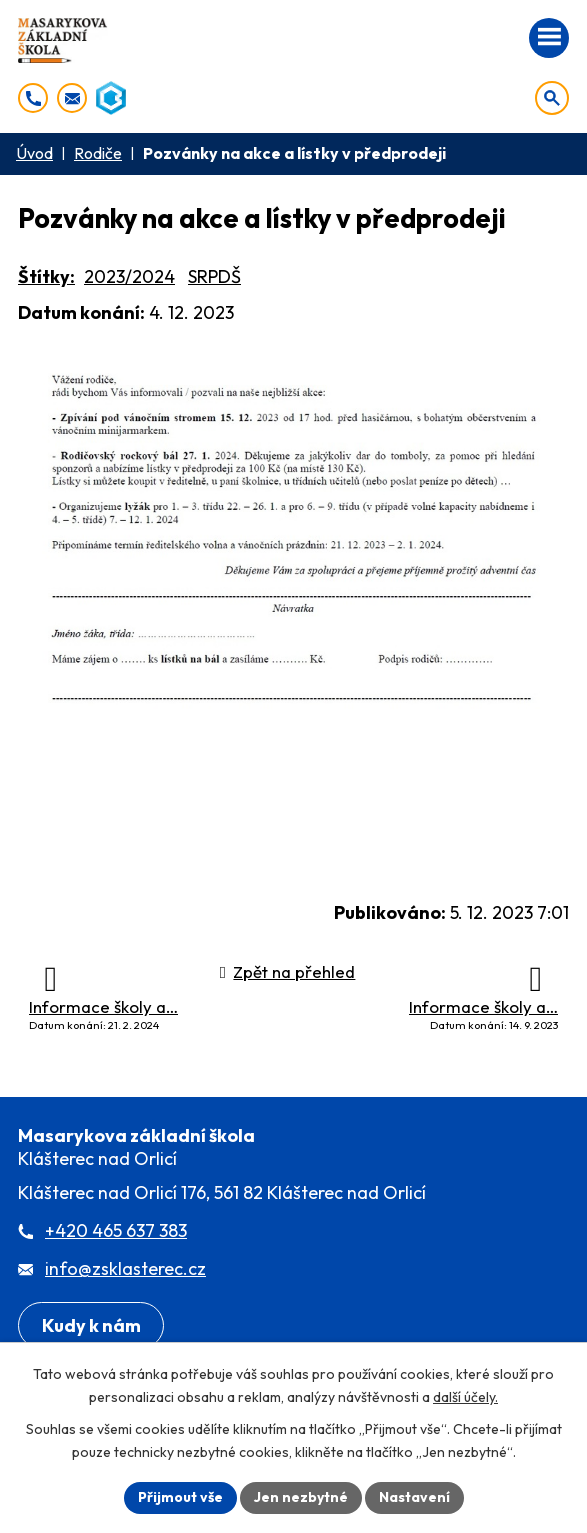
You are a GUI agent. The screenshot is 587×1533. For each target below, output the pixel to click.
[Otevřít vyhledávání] (552, 98)
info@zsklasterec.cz (125, 1268)
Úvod (34, 153)
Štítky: (46, 276)
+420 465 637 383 (116, 1230)
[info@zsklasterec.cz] (72, 98)
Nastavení (414, 1497)
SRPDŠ (214, 276)
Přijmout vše (180, 1497)
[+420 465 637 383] (33, 98)
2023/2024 (129, 276)
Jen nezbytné (301, 1497)
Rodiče (98, 153)
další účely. (465, 1397)
